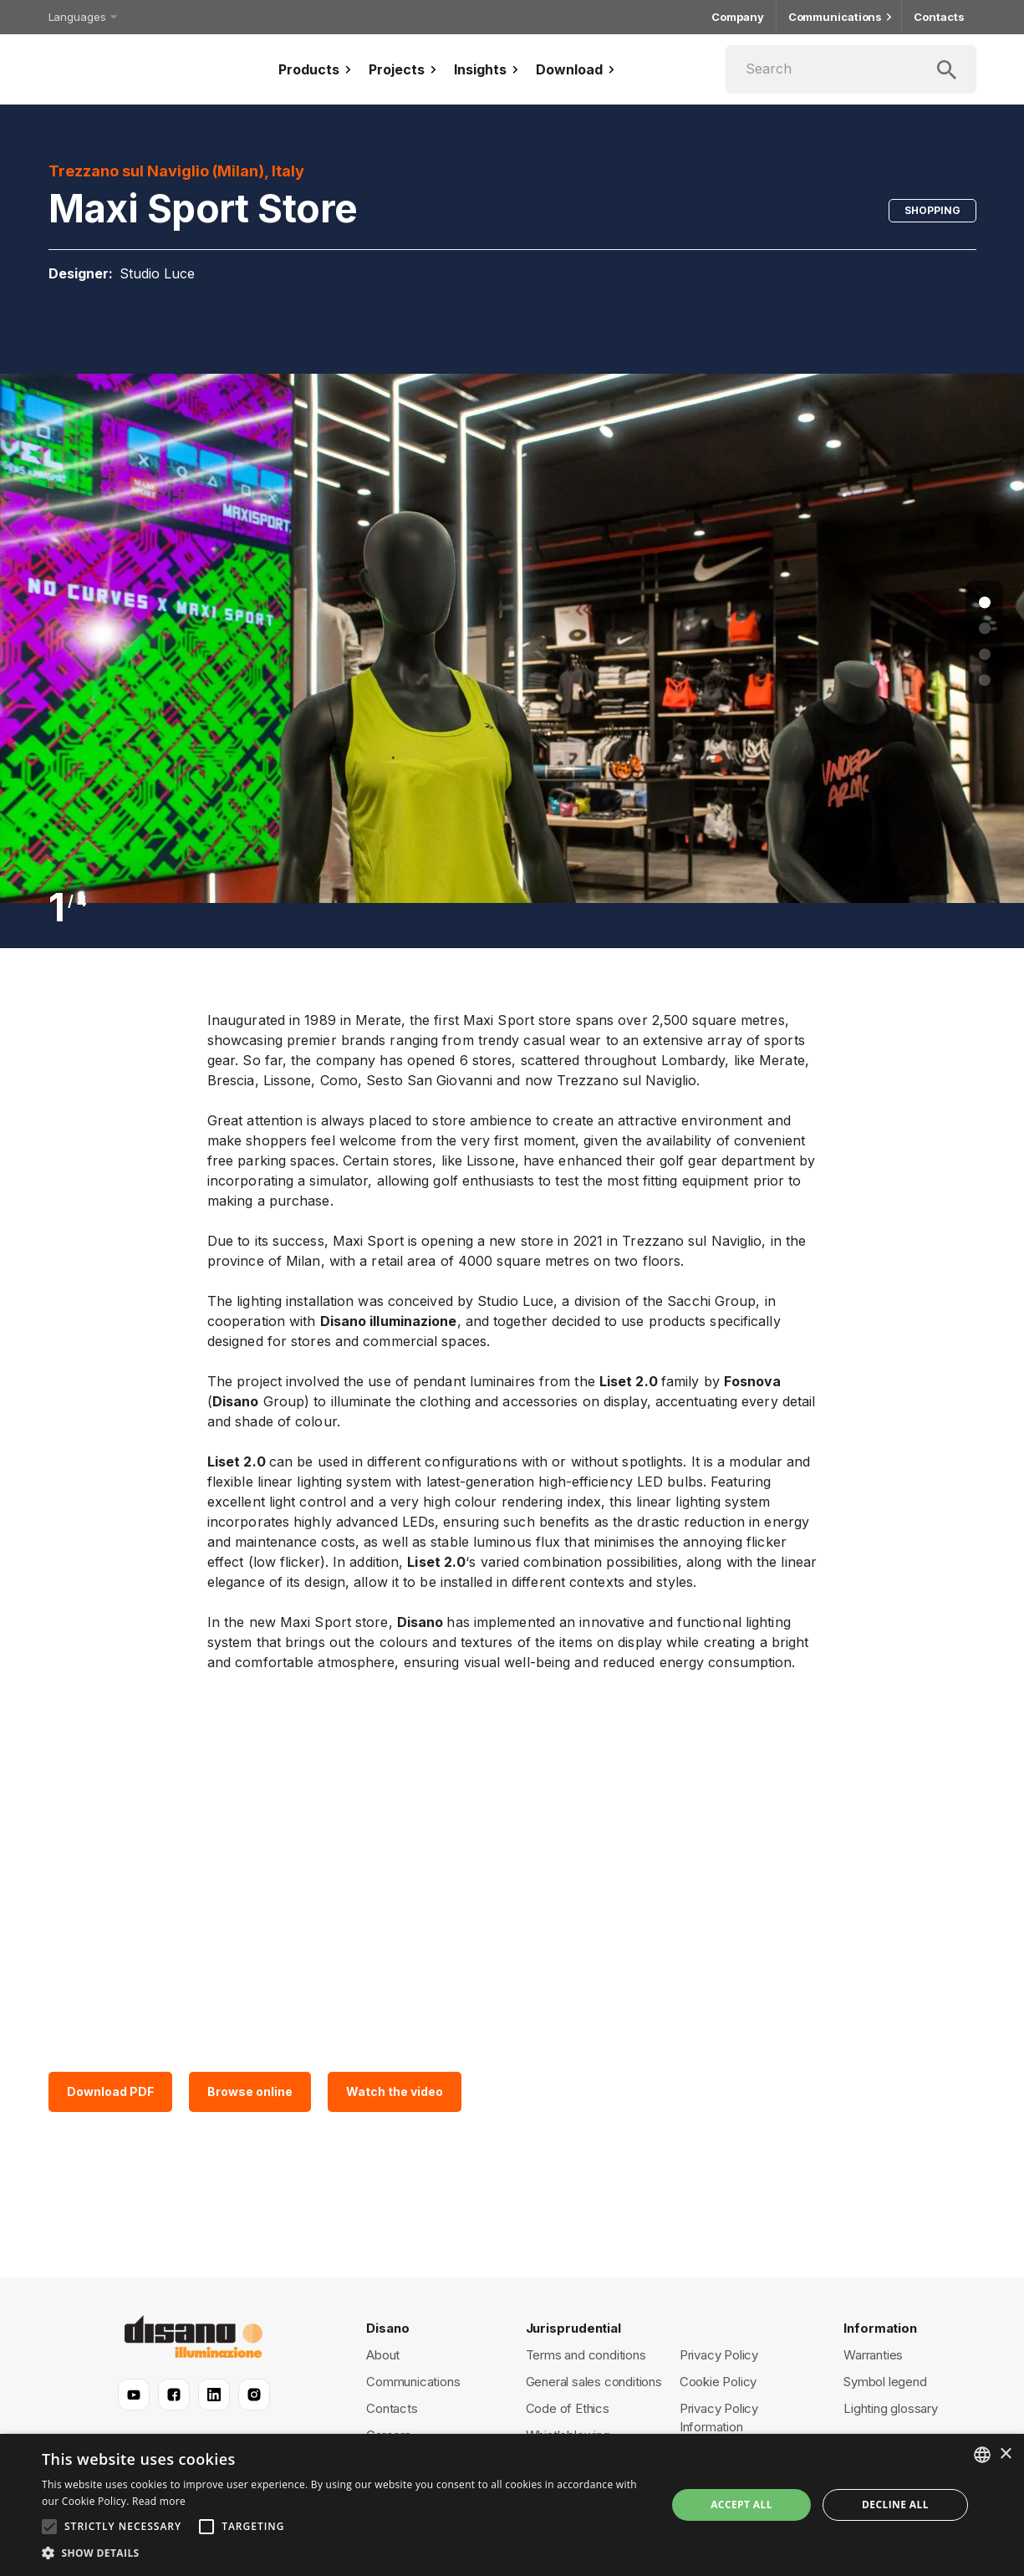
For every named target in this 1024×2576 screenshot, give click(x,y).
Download (577, 69)
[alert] (512, 2505)
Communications (839, 17)
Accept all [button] (741, 2504)
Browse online (250, 2092)
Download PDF (110, 2092)
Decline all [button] (895, 2504)
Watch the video (394, 2092)
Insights (488, 69)
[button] (345, 2553)
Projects (405, 69)
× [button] (1005, 2454)
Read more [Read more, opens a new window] (159, 2501)
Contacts (939, 17)
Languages (81, 16)
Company (737, 17)
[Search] (851, 69)
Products (316, 69)
